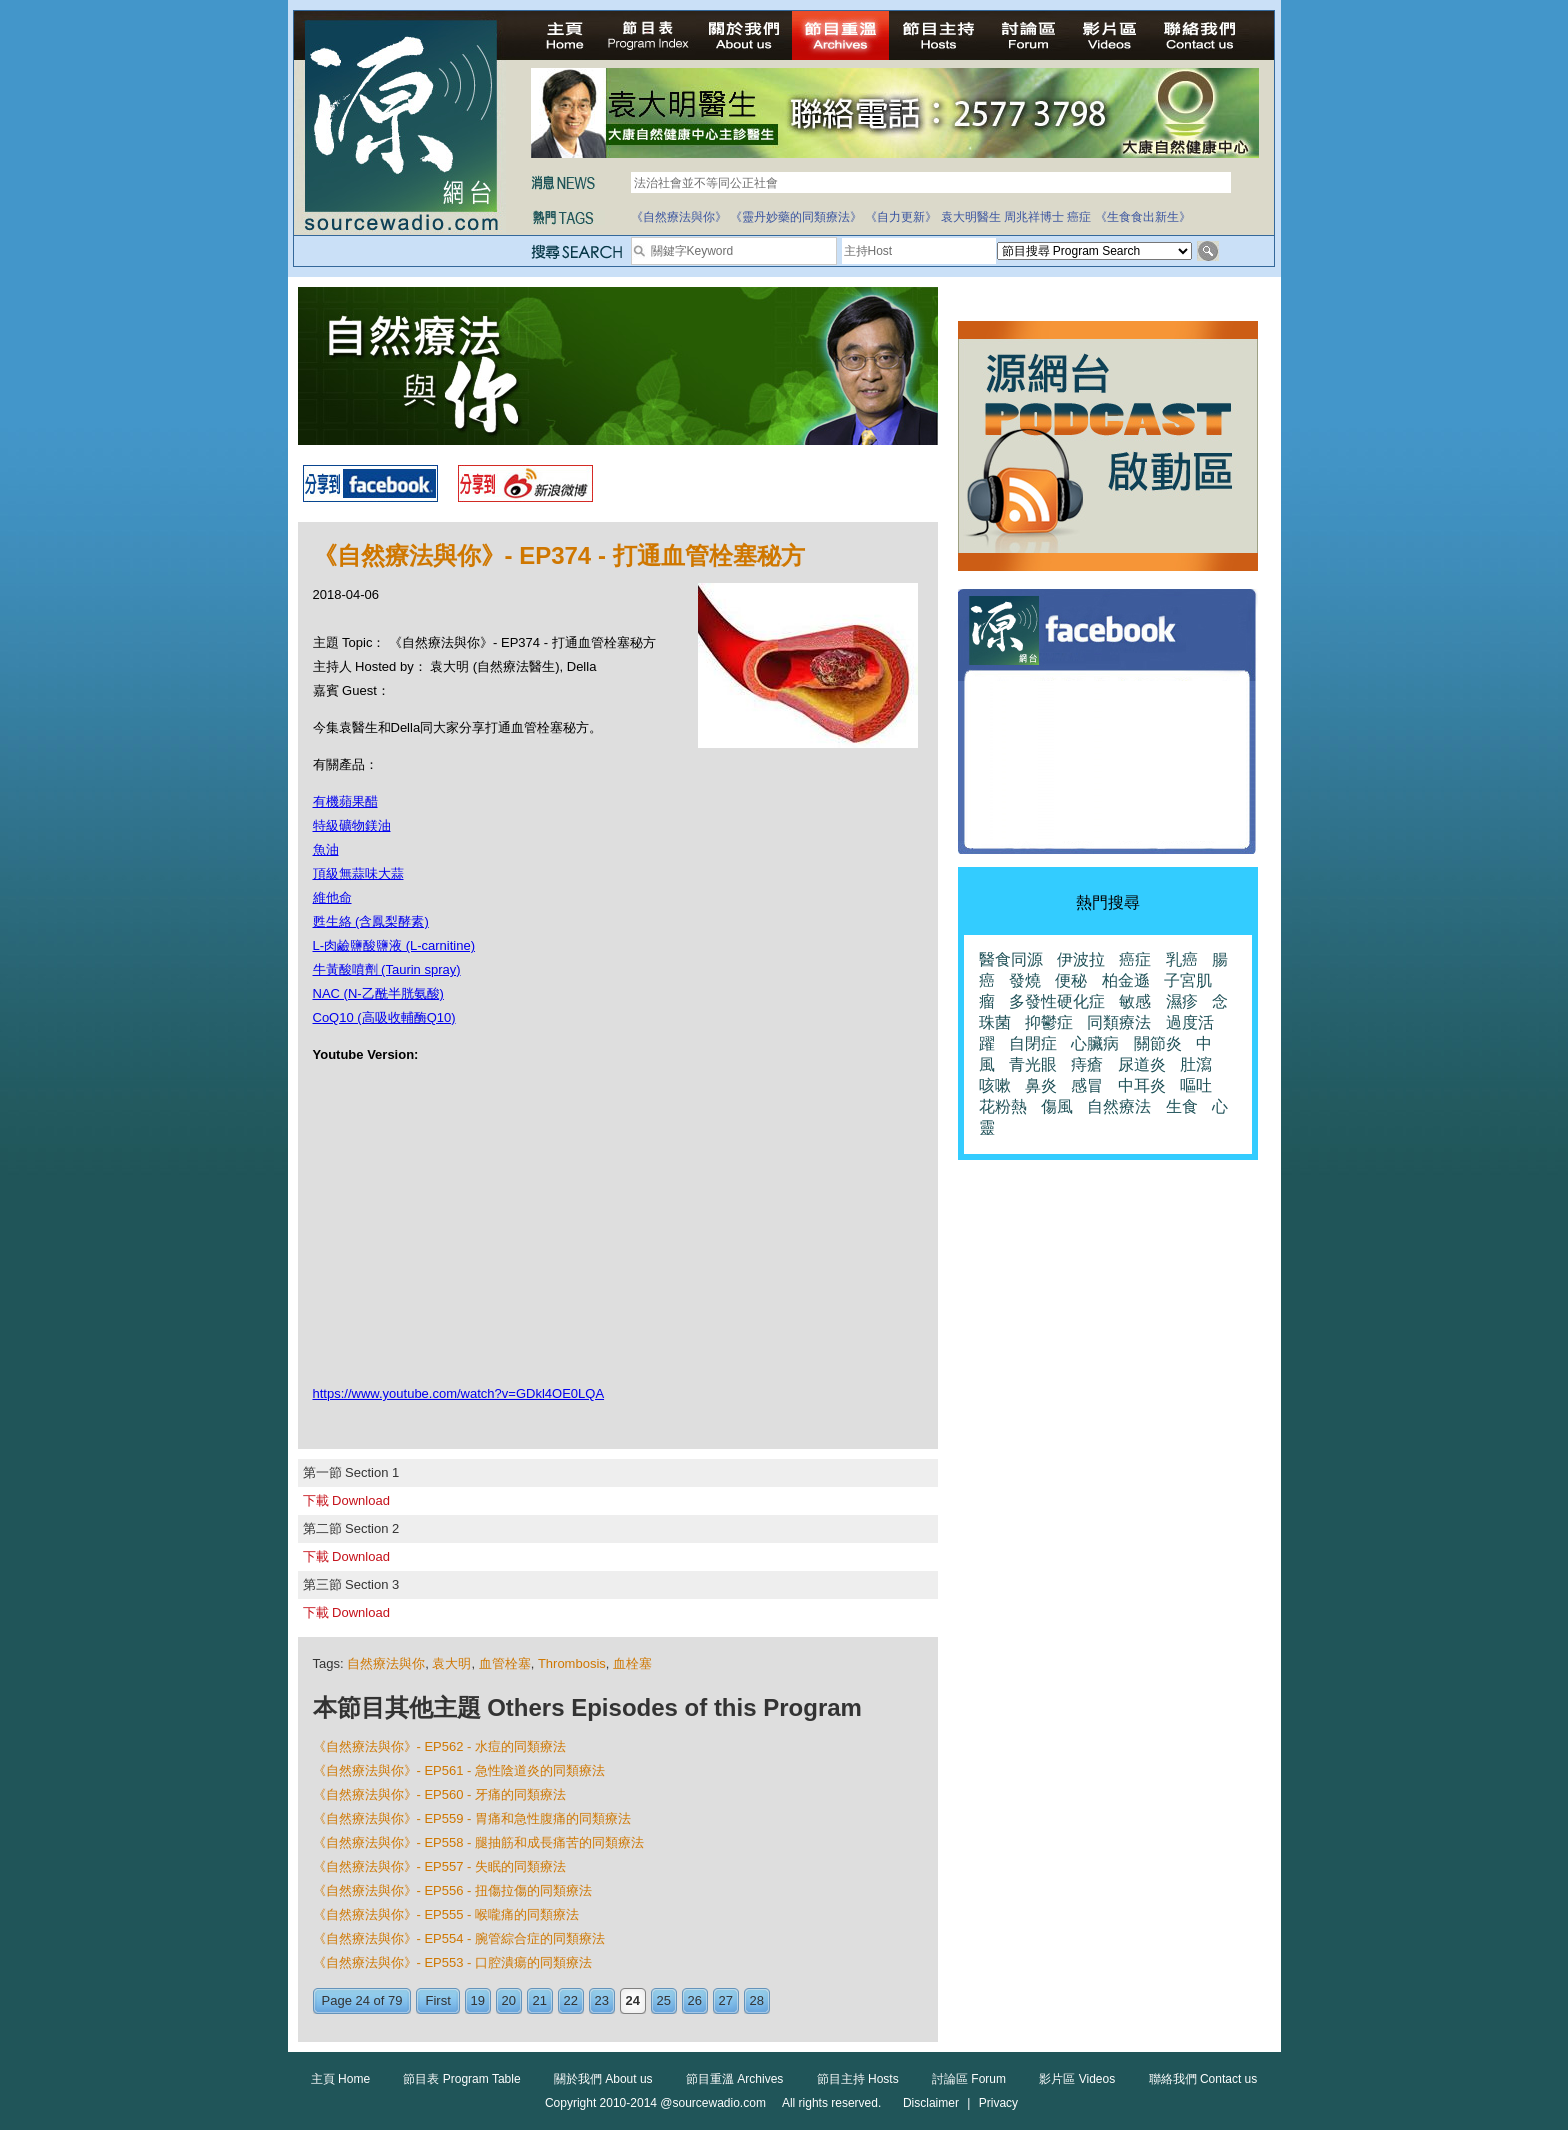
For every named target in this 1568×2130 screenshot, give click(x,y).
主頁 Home (340, 2079)
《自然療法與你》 (679, 217)
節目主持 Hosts (858, 2079)
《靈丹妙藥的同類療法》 (796, 217)
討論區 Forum (969, 2079)
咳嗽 (995, 1085)
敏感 (1135, 1001)
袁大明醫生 (971, 217)
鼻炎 (1041, 1085)
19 (478, 2000)
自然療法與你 (386, 1663)
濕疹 (1182, 1001)
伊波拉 (1081, 959)
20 (509, 2000)
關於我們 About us (603, 2079)
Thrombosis (572, 1663)
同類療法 (1119, 1022)
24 (633, 2000)
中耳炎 (1142, 1085)
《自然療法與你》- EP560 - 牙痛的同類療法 (440, 1794)
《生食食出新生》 (1143, 217)
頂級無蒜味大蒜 (358, 873)
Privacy (998, 2103)
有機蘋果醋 (345, 801)
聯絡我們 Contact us (1203, 2079)
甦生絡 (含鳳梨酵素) (371, 921)
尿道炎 (1142, 1064)
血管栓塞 (505, 1663)
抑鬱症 (1049, 1022)
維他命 (332, 897)
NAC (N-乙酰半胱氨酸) (378, 993)
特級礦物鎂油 (352, 825)
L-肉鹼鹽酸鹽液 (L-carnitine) (394, 945)
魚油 (326, 849)
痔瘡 (1087, 1064)
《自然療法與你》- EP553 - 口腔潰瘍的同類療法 (453, 1962)
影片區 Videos (1077, 2079)
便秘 (1071, 980)
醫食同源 (1011, 959)
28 (757, 2000)
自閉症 (1033, 1043)
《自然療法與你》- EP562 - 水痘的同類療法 (440, 1746)
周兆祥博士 (1034, 217)
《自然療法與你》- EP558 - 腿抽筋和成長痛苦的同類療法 (479, 1842)
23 (602, 2000)
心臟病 (1095, 1043)
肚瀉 (1196, 1064)
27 (726, 2000)
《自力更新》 (901, 217)
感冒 (1087, 1085)
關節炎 (1158, 1043)
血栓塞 (632, 1663)
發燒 (1025, 980)
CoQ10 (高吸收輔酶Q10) (384, 1017)
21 (540, 2000)
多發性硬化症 (1057, 1001)
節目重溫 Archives (734, 2079)
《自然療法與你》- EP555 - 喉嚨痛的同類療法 (446, 1914)
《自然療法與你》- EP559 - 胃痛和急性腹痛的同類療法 (472, 1818)
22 (571, 2000)
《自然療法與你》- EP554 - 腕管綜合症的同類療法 (459, 1938)
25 (664, 2000)
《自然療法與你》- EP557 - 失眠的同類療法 (440, 1866)
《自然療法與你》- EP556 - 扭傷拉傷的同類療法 (453, 1890)
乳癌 (1182, 959)
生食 (1182, 1106)
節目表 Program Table (461, 2079)
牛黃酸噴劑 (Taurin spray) (387, 969)
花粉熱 (1003, 1106)
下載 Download (346, 1500)
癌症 (1079, 217)
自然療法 (1119, 1106)
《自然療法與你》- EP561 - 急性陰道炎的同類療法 (459, 1770)
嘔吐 (1196, 1085)
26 (695, 2000)
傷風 (1057, 1106)
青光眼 (1033, 1064)
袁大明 (451, 1663)
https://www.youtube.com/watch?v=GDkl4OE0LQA (459, 1393)
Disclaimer (931, 2103)
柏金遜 (1126, 980)
